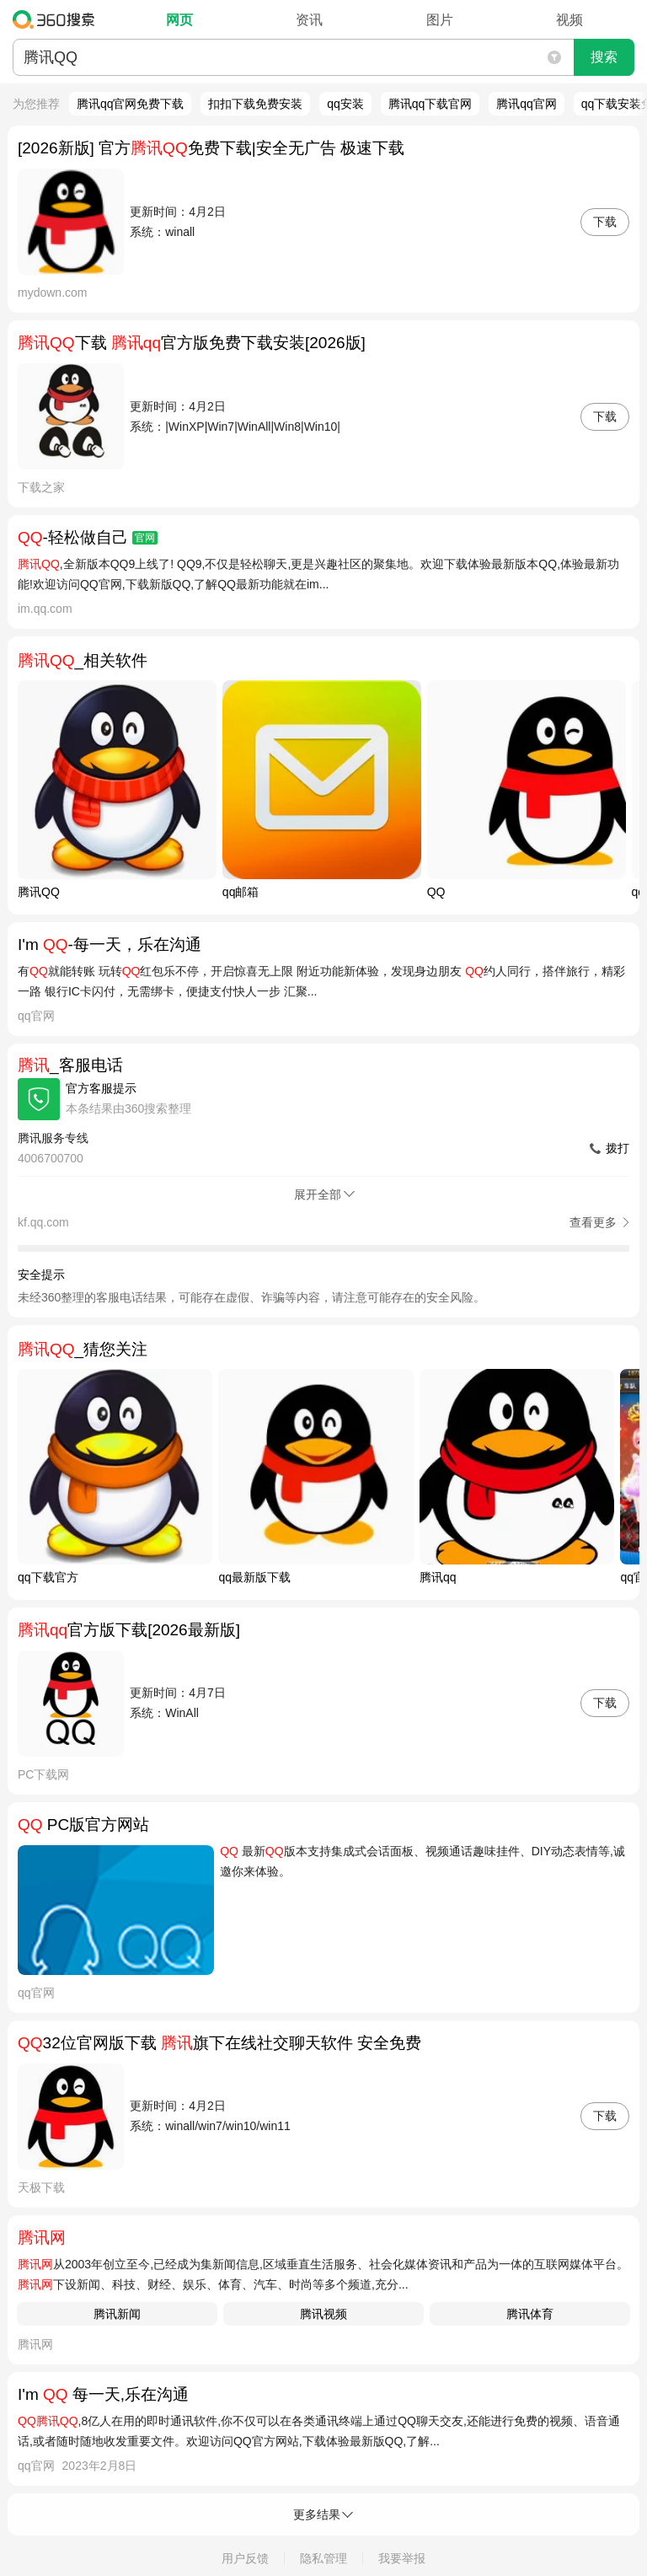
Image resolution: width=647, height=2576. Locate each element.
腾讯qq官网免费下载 (130, 103)
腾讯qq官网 (526, 103)
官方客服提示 (101, 1088)
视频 (569, 20)
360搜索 (58, 19)
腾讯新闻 (117, 2314)
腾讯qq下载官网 (430, 103)
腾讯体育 (529, 2314)
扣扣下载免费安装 (255, 103)
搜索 (604, 57)
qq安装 (345, 103)
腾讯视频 (323, 2314)
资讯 (309, 20)
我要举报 (401, 2558)
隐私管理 (323, 2558)
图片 (439, 20)
